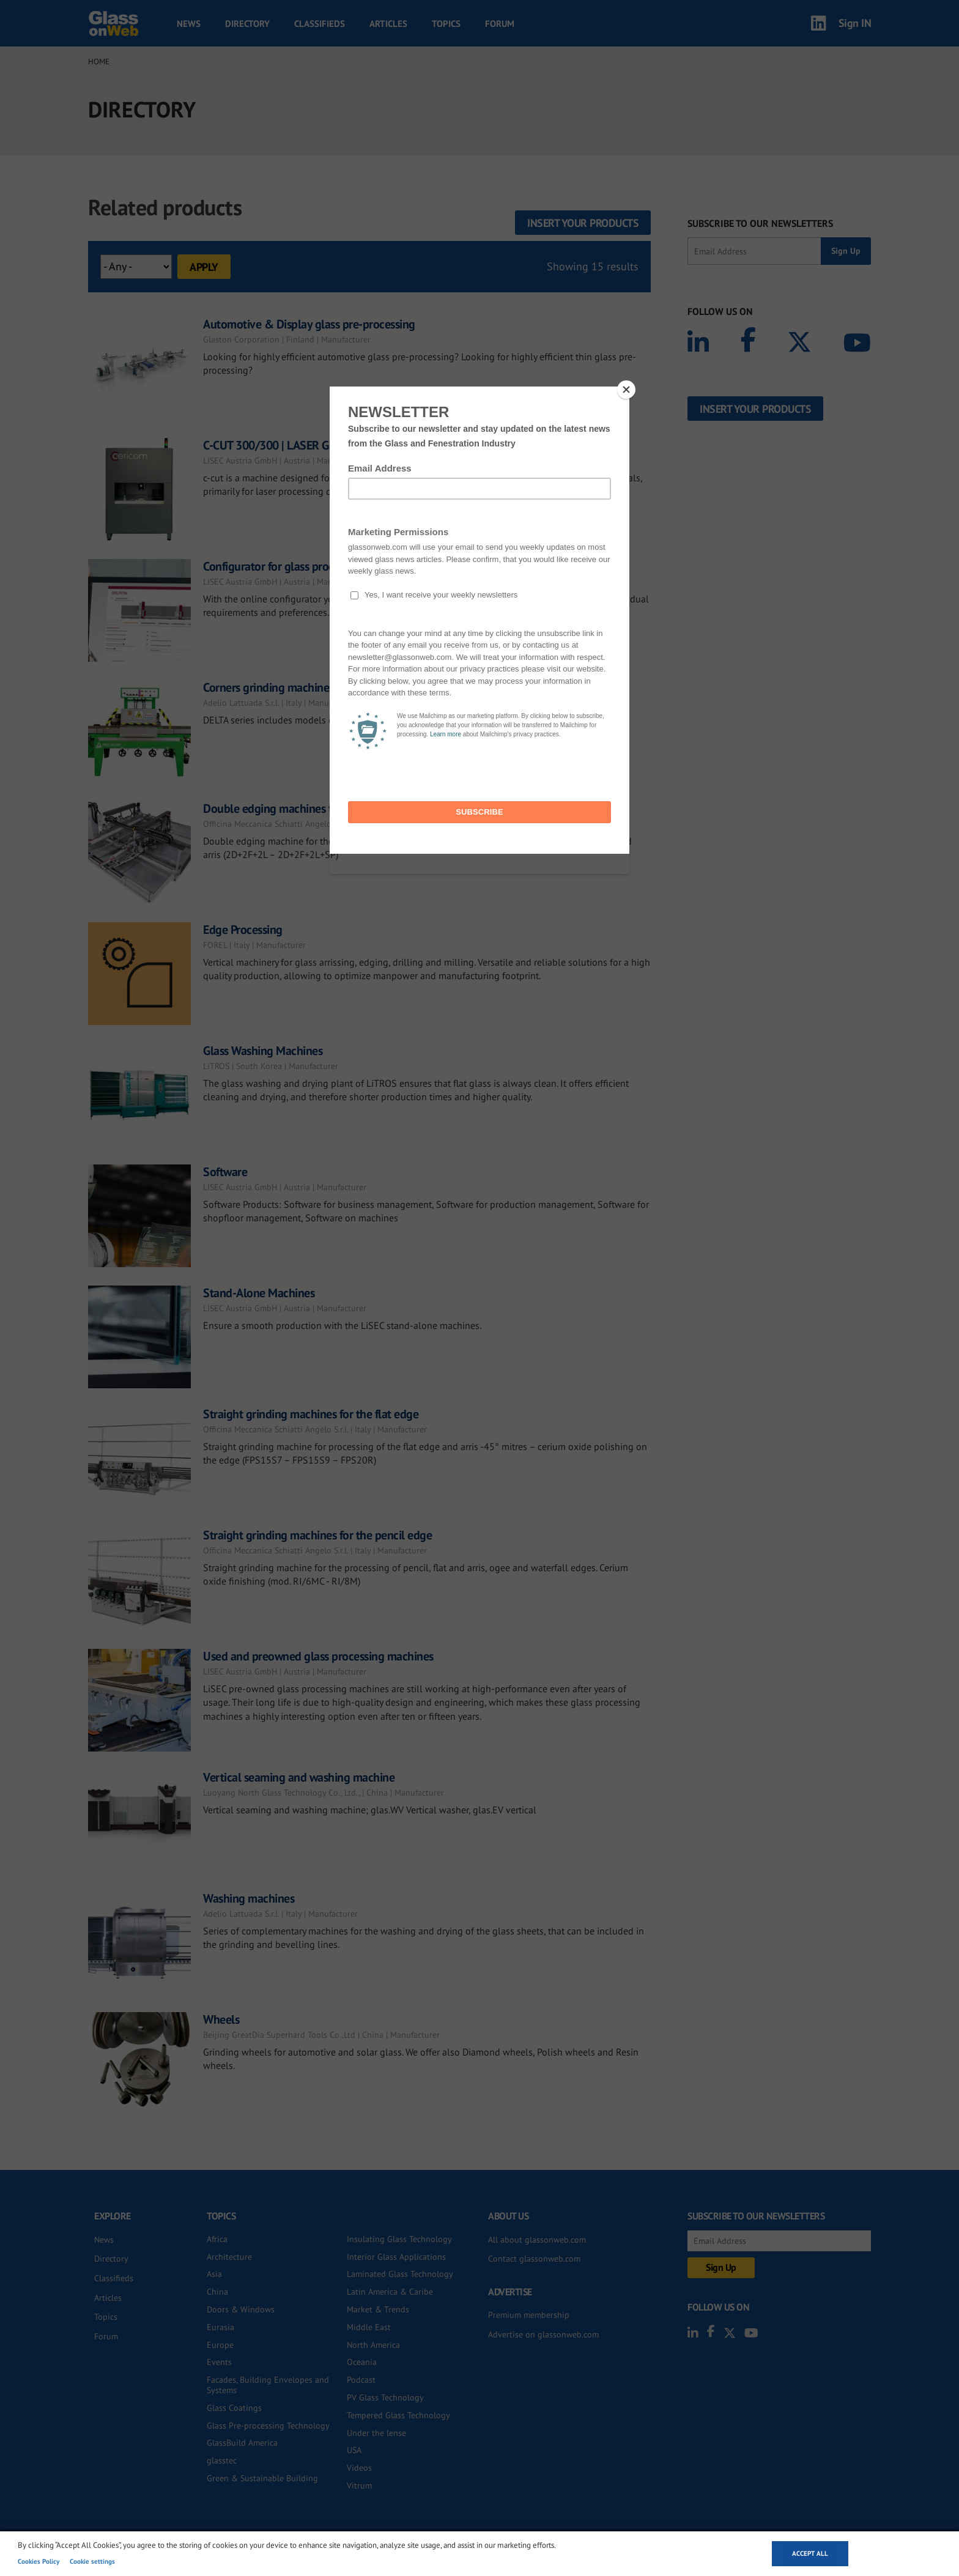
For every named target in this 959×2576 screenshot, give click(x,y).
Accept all (810, 2553)
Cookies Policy (38, 2561)
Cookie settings (92, 2561)
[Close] (626, 389)
